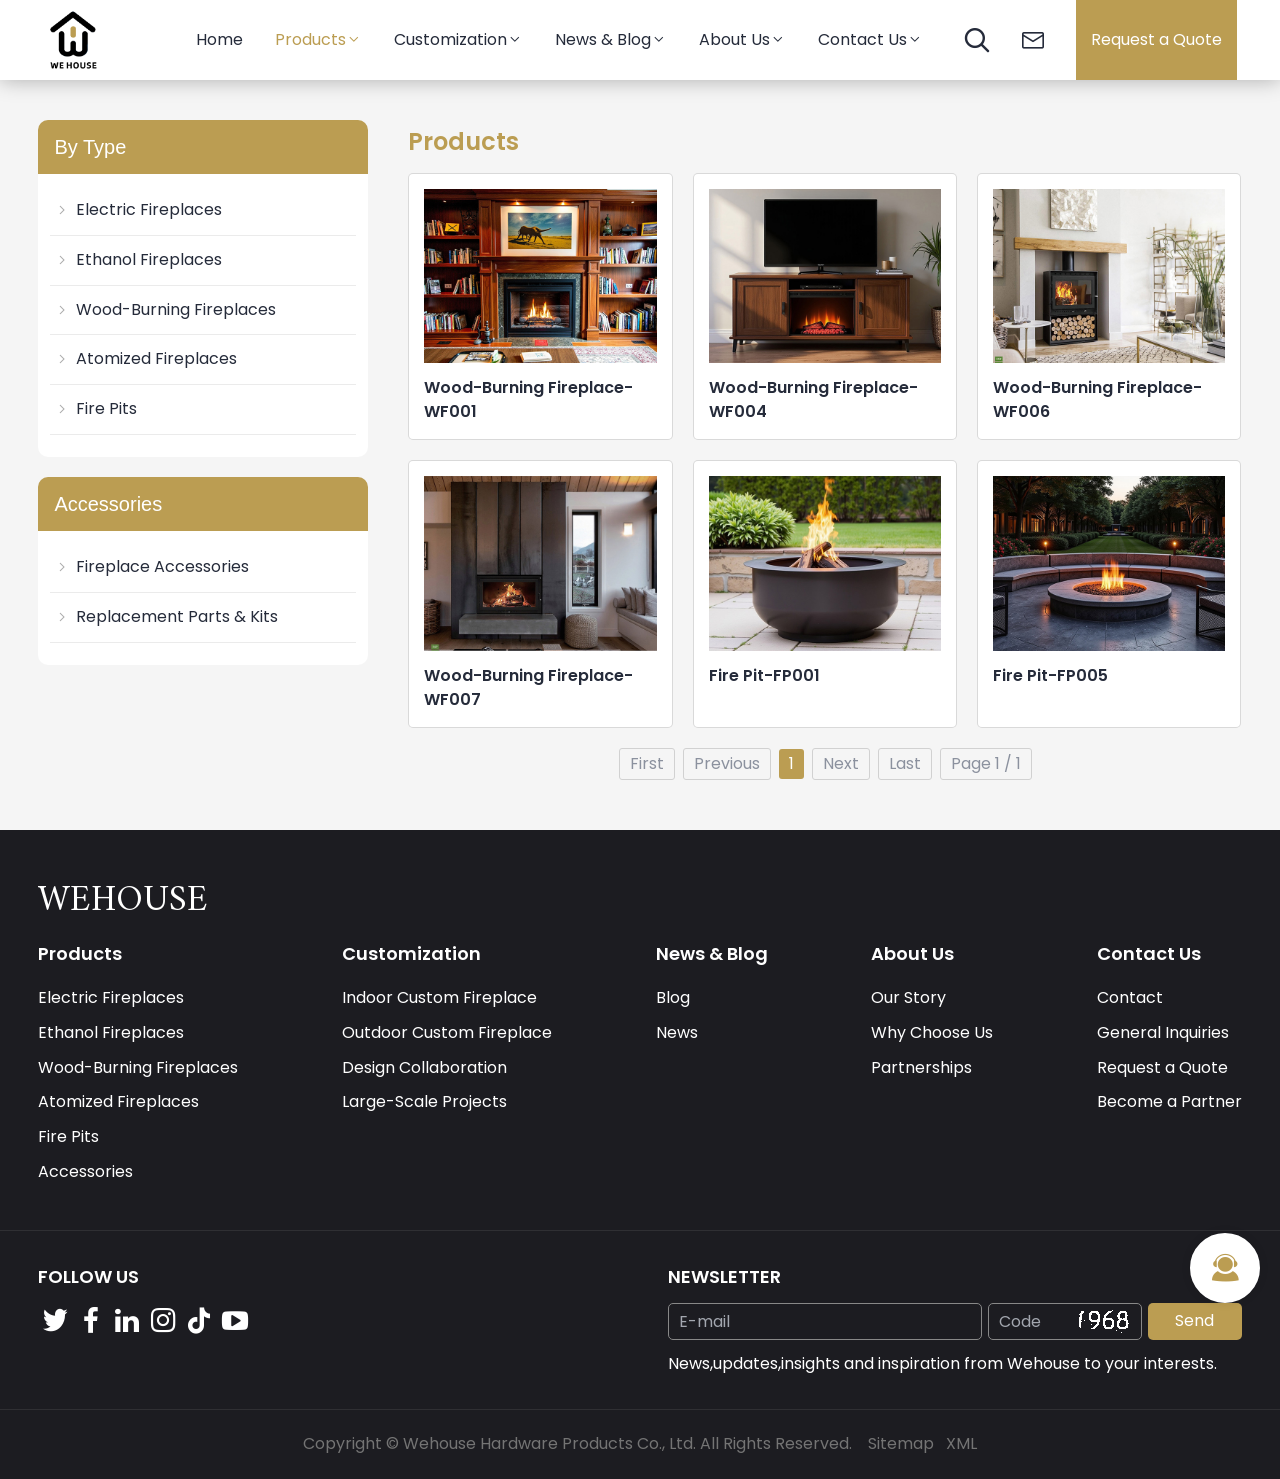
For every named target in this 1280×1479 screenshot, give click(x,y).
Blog (673, 997)
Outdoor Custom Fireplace (447, 1032)
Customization (458, 39)
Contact (1130, 997)
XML (961, 1443)
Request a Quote (1156, 39)
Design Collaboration (424, 1067)
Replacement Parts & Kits (166, 616)
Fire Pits (95, 408)
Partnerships (921, 1067)
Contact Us (870, 39)
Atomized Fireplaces (145, 358)
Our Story (908, 997)
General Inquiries (1163, 1032)
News (677, 1032)
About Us (742, 39)
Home (219, 39)
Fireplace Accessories (151, 566)
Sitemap (901, 1443)
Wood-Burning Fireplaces (165, 309)
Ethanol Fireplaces (138, 259)
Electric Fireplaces (138, 209)
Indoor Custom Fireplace (439, 997)
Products (318, 39)
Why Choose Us (932, 1032)
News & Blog (611, 39)
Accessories (85, 1171)
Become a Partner (1169, 1101)
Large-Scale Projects (424, 1101)
